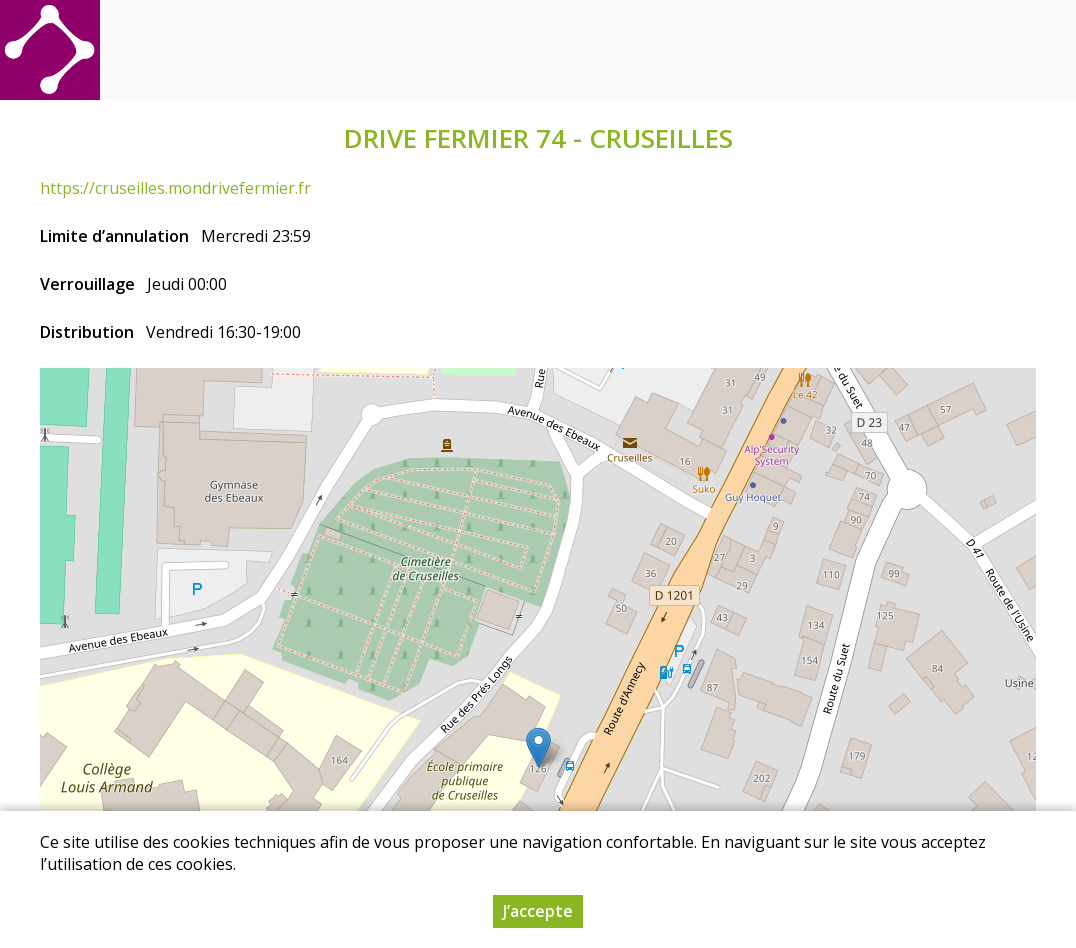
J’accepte (538, 911)
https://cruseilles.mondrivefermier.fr (175, 188)
